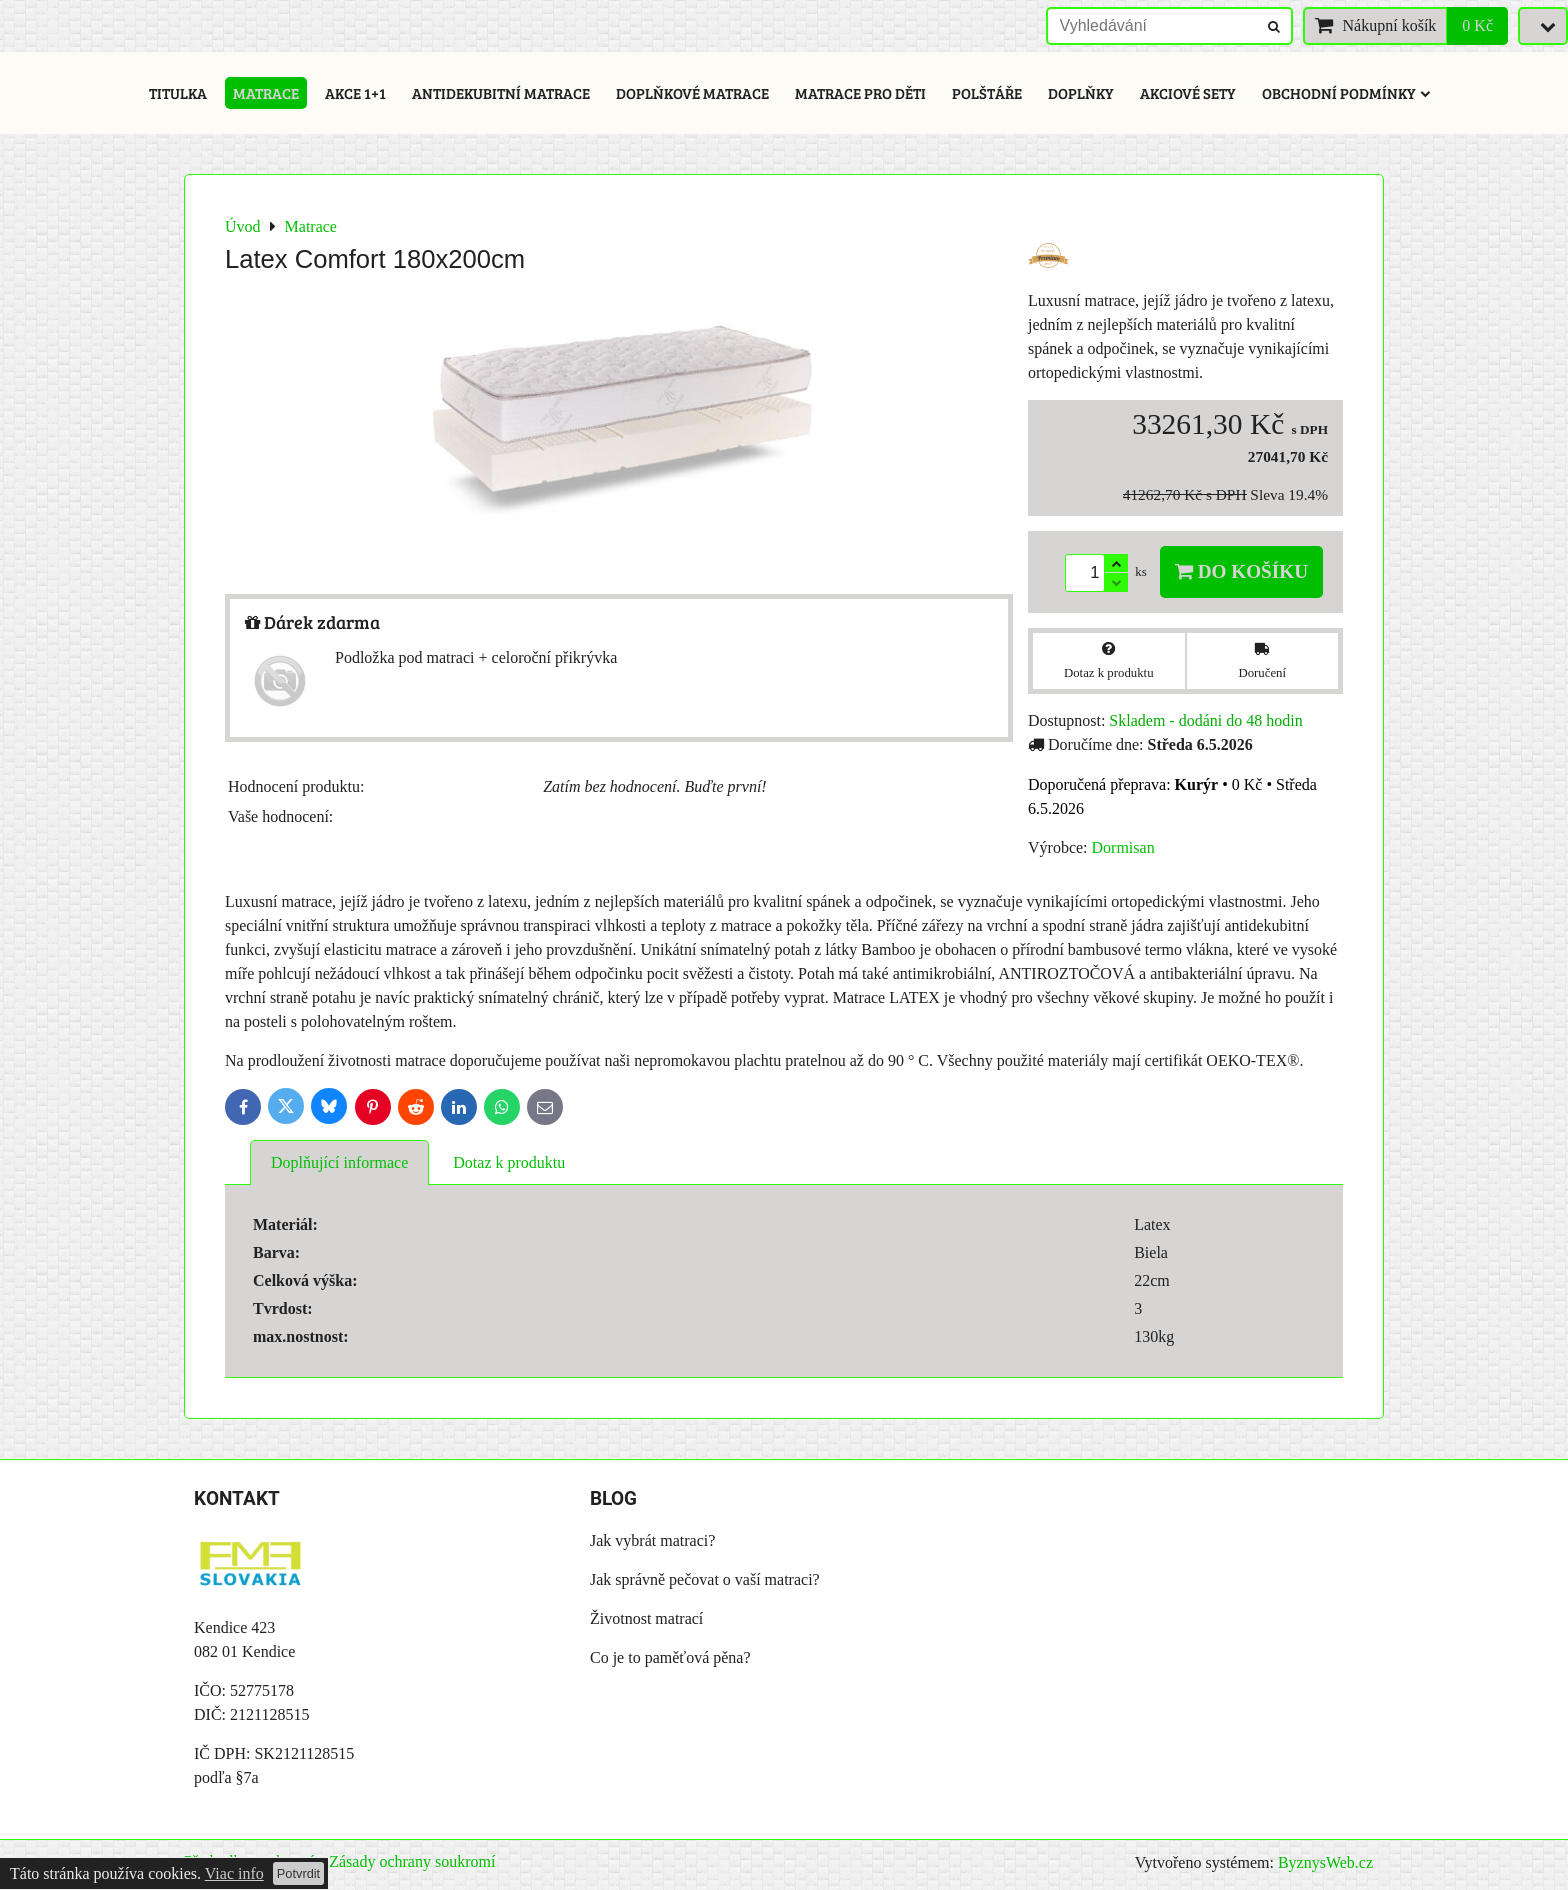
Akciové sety (1188, 93)
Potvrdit (298, 1873)
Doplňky (1081, 93)
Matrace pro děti (860, 93)
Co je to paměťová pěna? (670, 1657)
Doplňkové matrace (692, 93)
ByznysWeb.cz (1325, 1862)
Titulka (178, 93)
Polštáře (987, 93)
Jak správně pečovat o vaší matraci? (705, 1579)
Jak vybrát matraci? (652, 1540)
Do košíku (1241, 571)
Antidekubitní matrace (501, 93)
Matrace (266, 93)
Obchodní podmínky (1346, 93)
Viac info (234, 1873)
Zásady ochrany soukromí (412, 1861)
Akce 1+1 (355, 93)
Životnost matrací (646, 1618)
